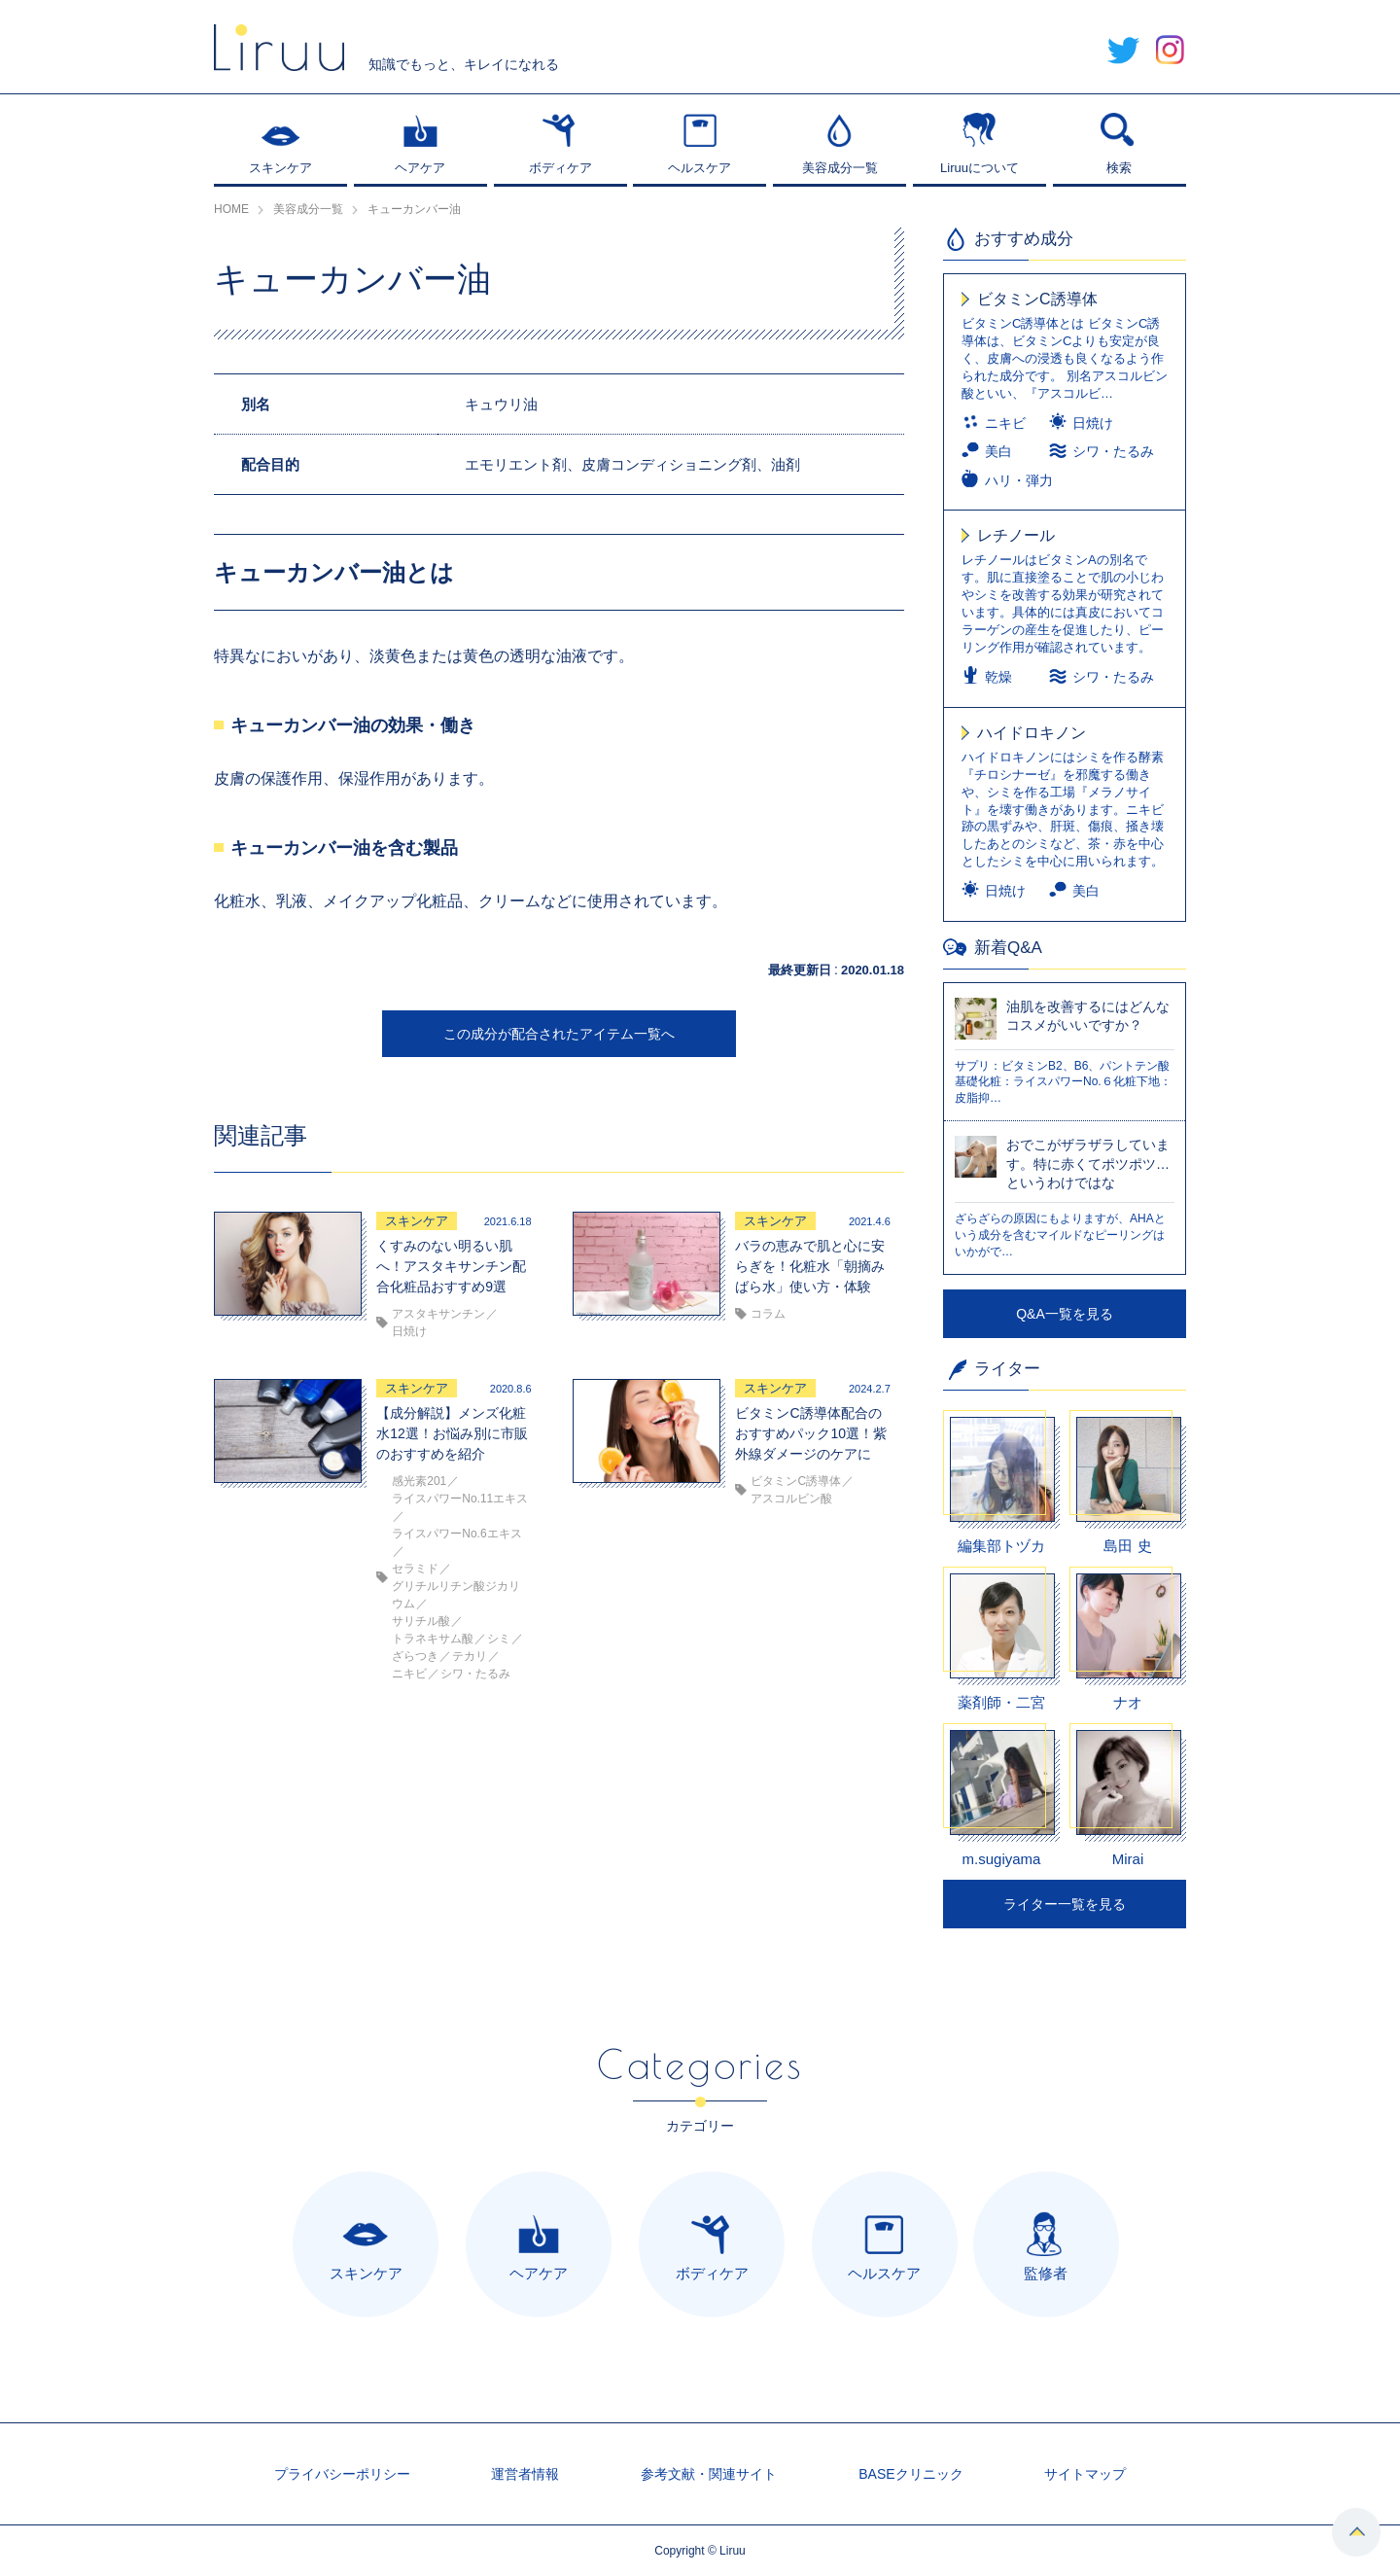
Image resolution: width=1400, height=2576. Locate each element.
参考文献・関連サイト (709, 2474)
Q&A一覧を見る (1064, 1314)
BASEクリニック (910, 2474)
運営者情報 (525, 2474)
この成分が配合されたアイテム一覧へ (559, 1033)
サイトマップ (1085, 2474)
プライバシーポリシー (342, 2474)
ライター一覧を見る (1064, 1904)
